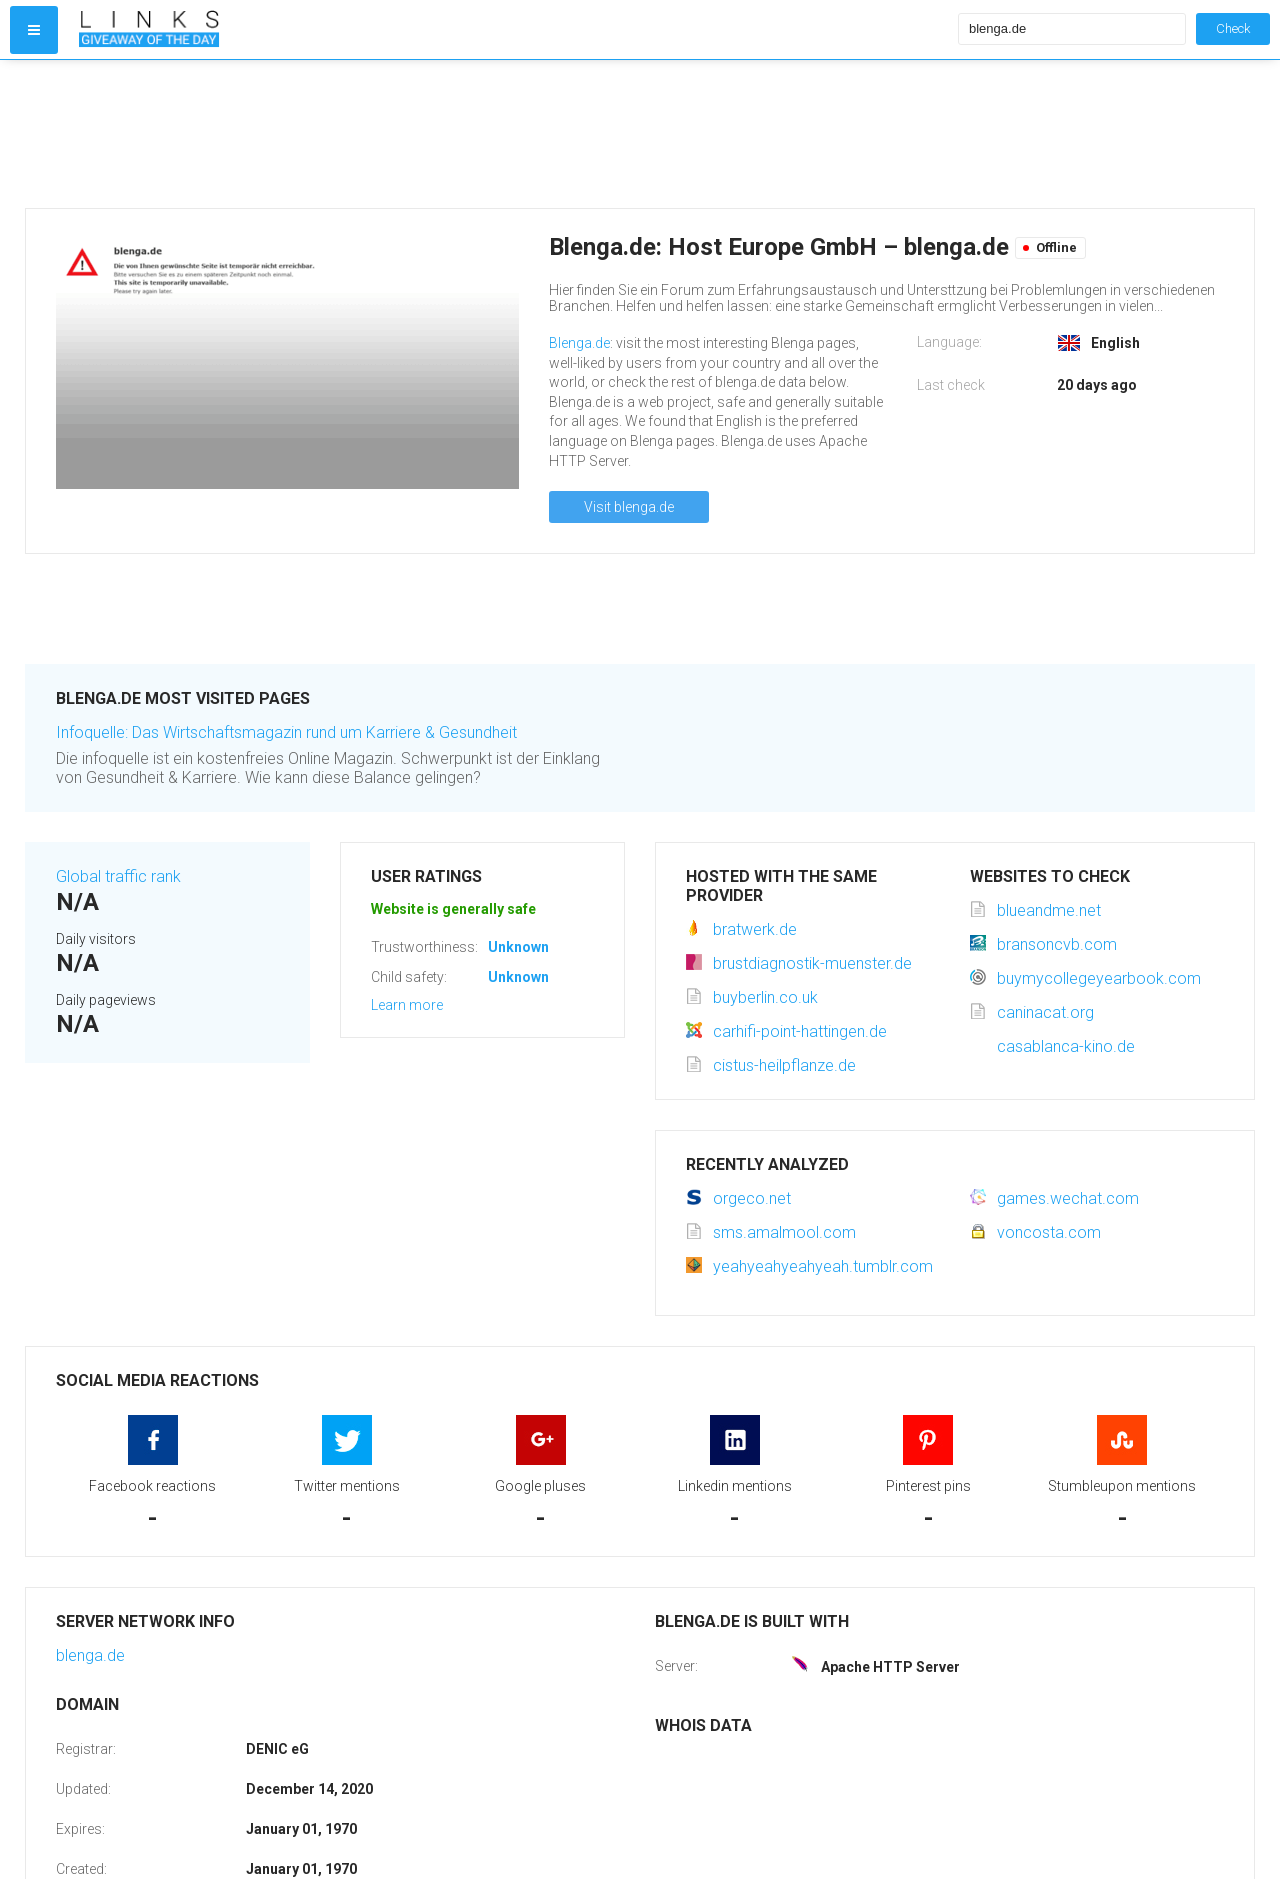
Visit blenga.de (629, 507)
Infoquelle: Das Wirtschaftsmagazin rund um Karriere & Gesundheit (286, 732)
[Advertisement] (514, 134)
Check (1233, 28)
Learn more (407, 1005)
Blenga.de (579, 343)
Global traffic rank (118, 876)
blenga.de (90, 1655)
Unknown (518, 947)
